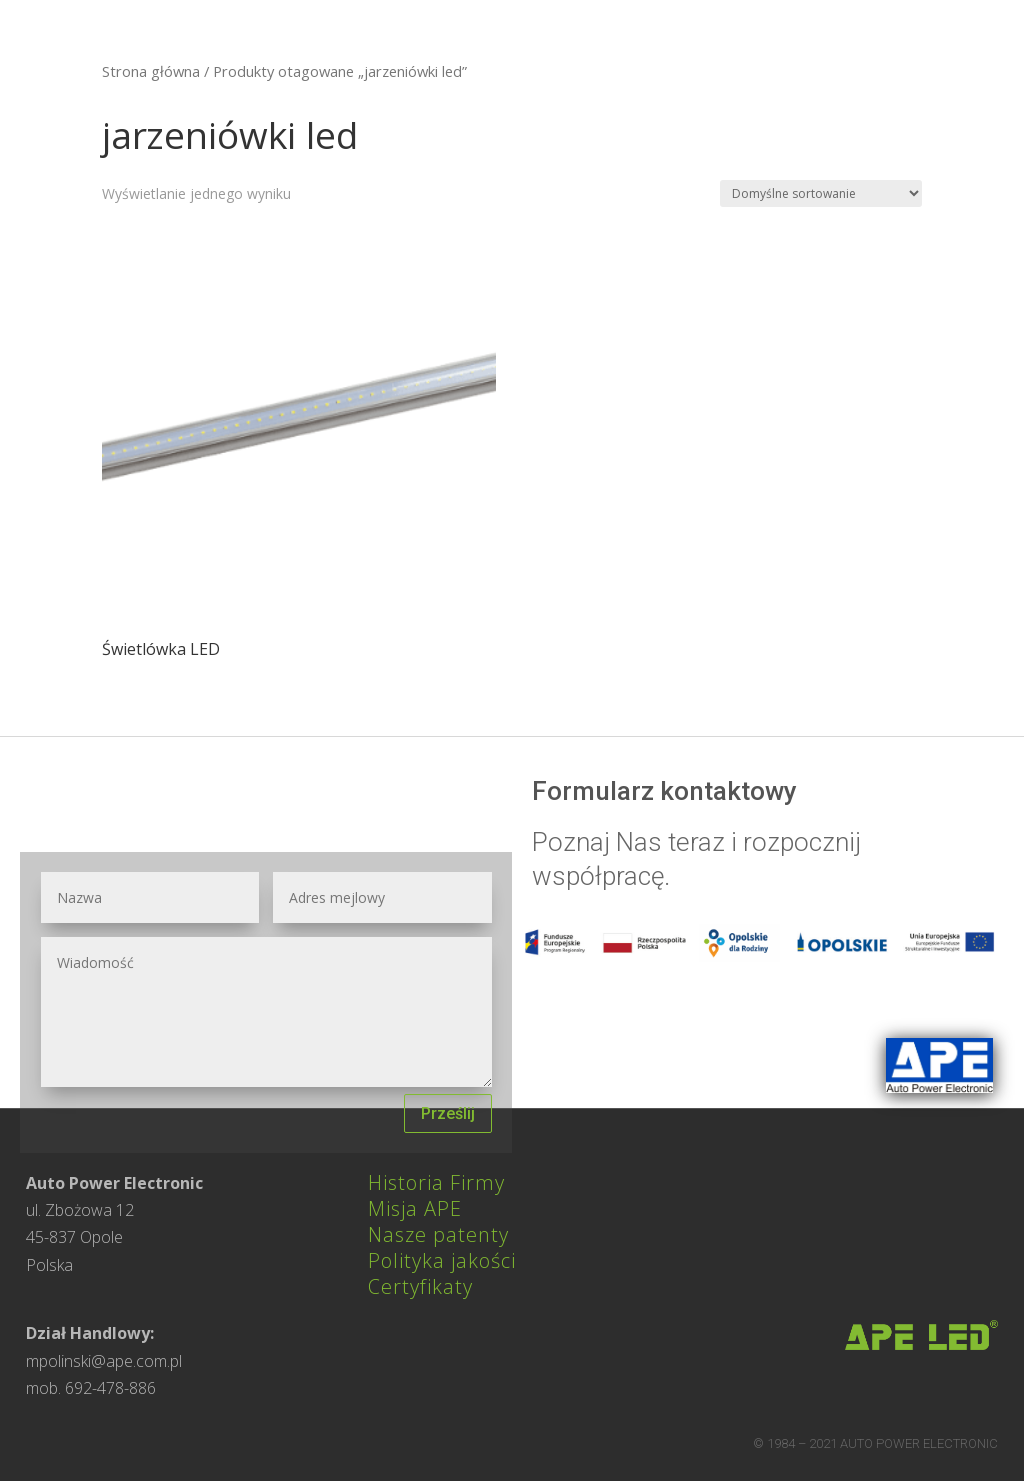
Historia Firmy (436, 1182)
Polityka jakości (442, 1260)
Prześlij (448, 1113)
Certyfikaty (420, 1286)
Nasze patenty (438, 1234)
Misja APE (415, 1208)
